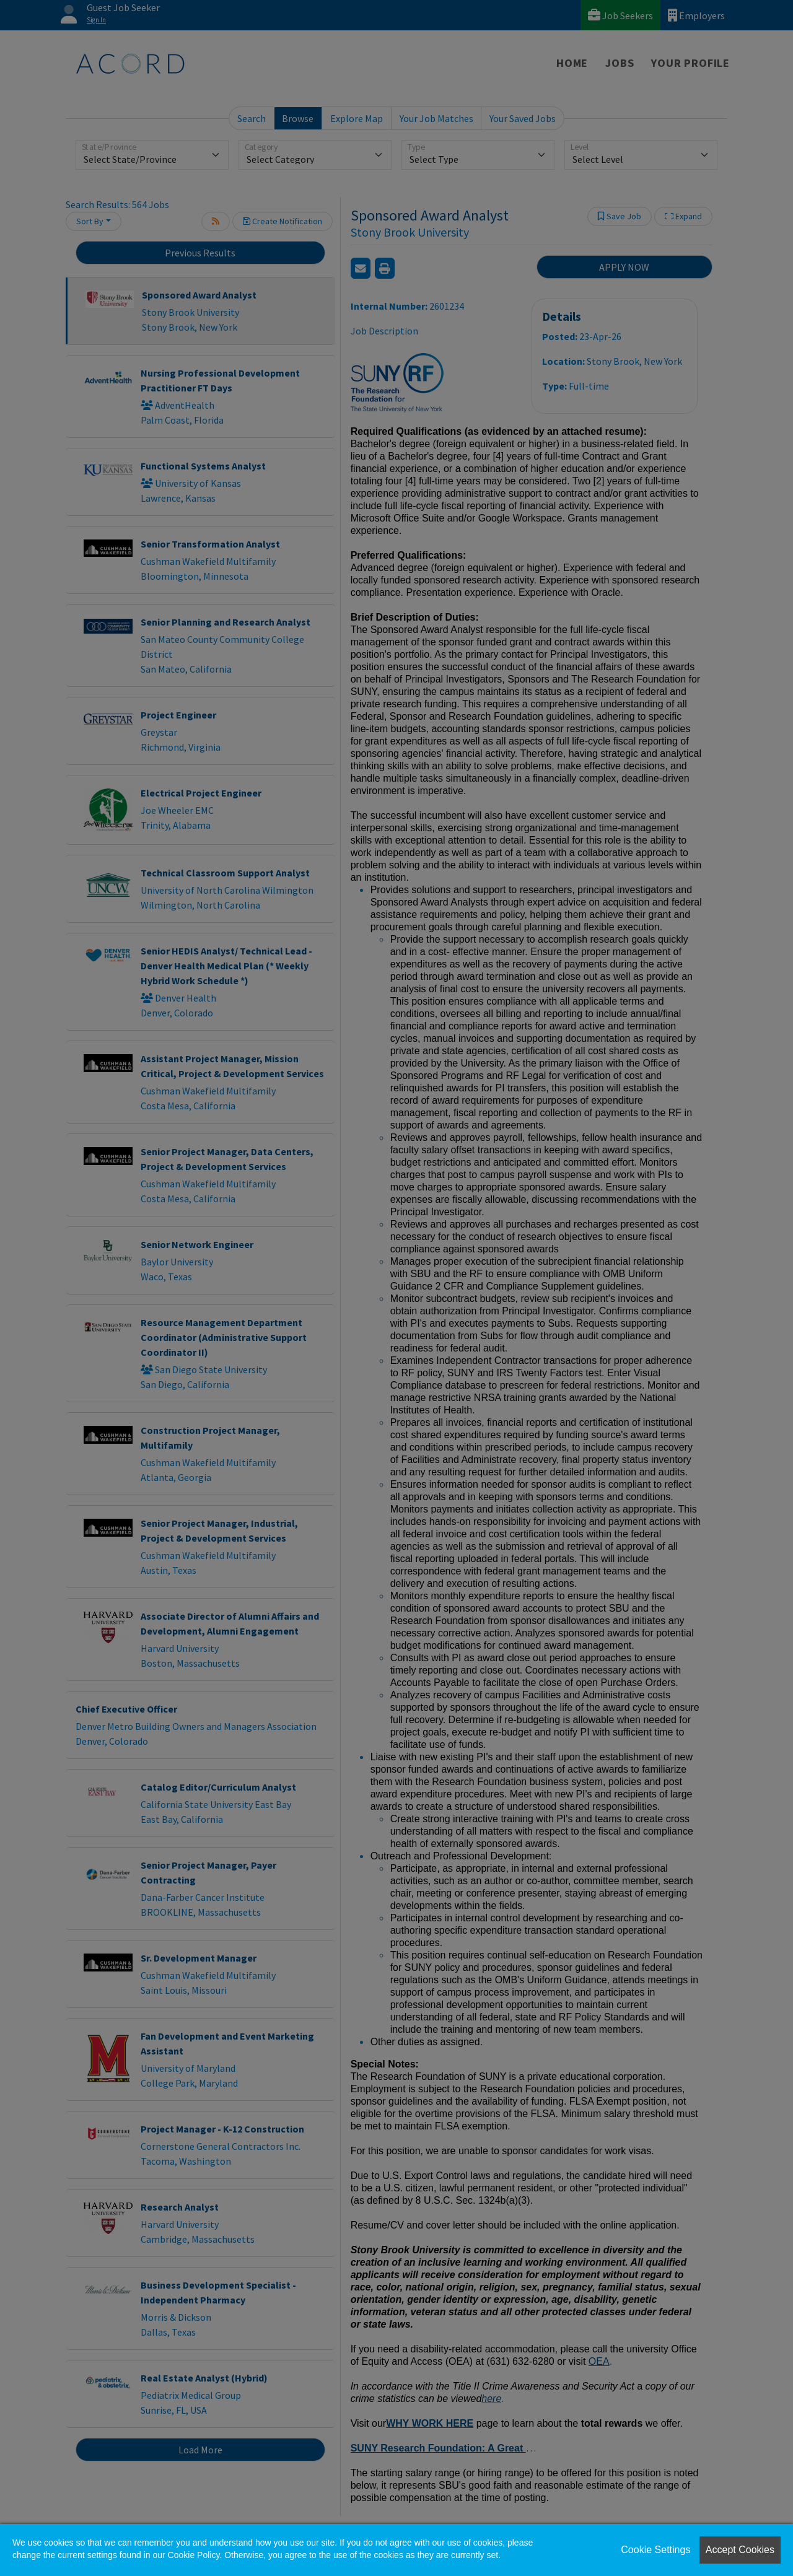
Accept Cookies (740, 2549)
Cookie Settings (655, 2549)
